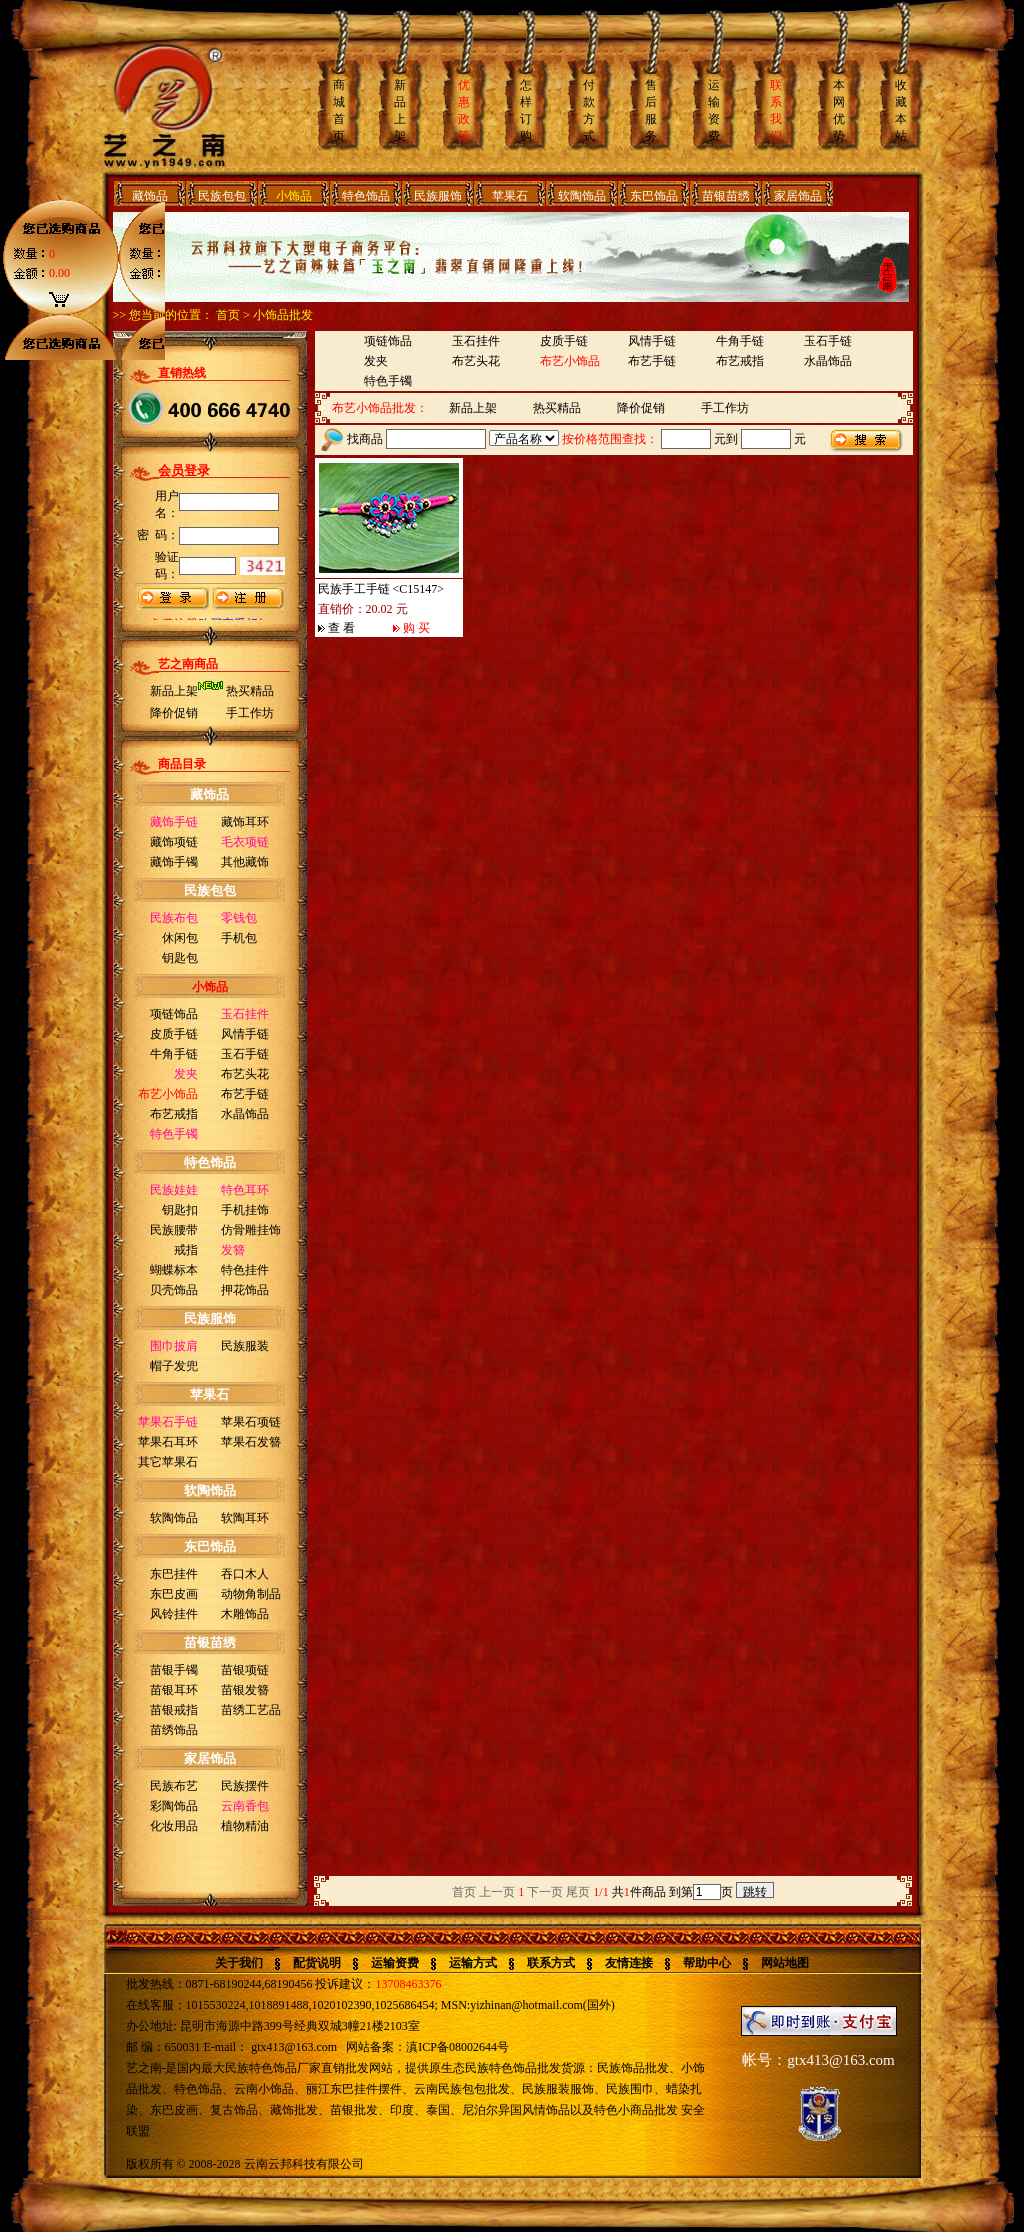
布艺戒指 (174, 1114)
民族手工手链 (354, 589)
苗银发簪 (245, 1690)
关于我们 (239, 1963)
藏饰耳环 (245, 822)
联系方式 (551, 1963)
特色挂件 (245, 1270)
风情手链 (245, 1034)
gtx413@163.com (294, 2047)
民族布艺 (174, 1786)
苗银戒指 (174, 1710)
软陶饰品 (582, 196)
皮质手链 (174, 1034)
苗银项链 (245, 1670)
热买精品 (250, 691)
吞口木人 (245, 1574)
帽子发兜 (174, 1366)
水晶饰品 (245, 1114)
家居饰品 (798, 196)
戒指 (186, 1250)
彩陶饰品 (174, 1806)
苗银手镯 (174, 1670)
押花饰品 (245, 1290)
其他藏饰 (245, 862)
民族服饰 (438, 196)
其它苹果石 (168, 1462)
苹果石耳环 (168, 1442)
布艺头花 (245, 1074)
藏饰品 (150, 196)
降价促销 (174, 713)
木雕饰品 (245, 1614)
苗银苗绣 (726, 196)
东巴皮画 (174, 1594)
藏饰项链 (174, 842)
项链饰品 (174, 1014)
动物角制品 (251, 1594)
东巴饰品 (654, 196)
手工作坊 (250, 713)
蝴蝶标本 (174, 1270)
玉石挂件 (476, 341)
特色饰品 (366, 196)
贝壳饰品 (174, 1290)
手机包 (239, 938)
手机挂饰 (245, 1210)
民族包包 (222, 196)
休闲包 (180, 938)
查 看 (341, 628)
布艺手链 (245, 1094)
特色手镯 (388, 381)
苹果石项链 (251, 1422)
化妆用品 (174, 1826)
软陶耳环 (245, 1518)
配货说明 (317, 1963)
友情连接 (629, 1963)
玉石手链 (245, 1054)
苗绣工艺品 (251, 1710)
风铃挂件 (174, 1614)
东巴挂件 (174, 1574)
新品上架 (174, 691)
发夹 (376, 361)
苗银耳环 (174, 1690)
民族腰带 (174, 1230)
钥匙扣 (180, 1210)
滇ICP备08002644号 (457, 2047)
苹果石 (510, 196)
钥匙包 (180, 958)
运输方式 (473, 1963)
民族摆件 (245, 1786)
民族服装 (245, 1346)
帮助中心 (707, 1963)
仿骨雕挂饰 (251, 1230)
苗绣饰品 (174, 1730)
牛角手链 (174, 1054)
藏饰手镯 (174, 862)
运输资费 (395, 1963)
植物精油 (245, 1826)
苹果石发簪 (251, 1442)
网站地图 (785, 1963)
